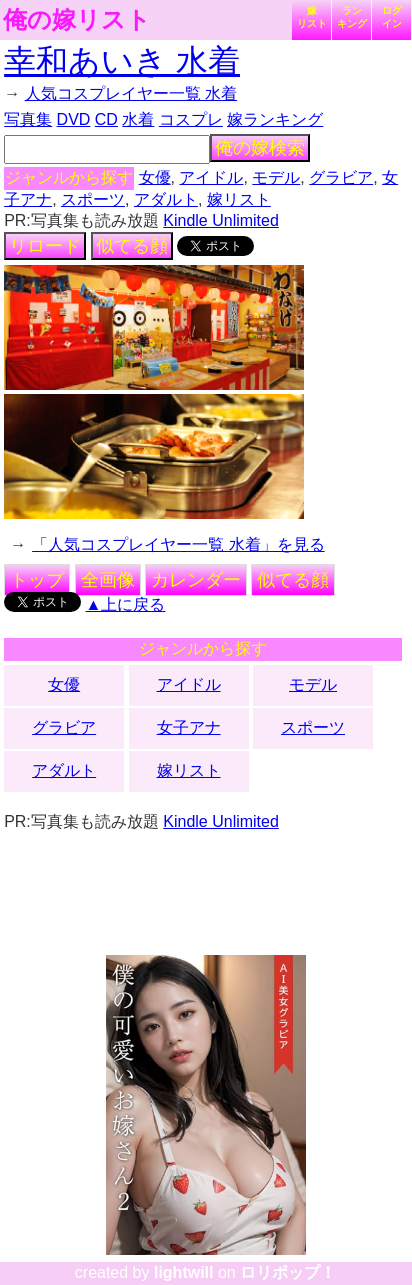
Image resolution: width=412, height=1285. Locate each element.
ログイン (392, 17)
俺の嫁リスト (77, 20)
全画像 (108, 580)
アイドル (211, 177)
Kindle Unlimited (221, 220)
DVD (74, 119)
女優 (155, 177)
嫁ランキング (275, 119)
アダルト (166, 199)
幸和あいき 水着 (122, 61)
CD (106, 119)
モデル (276, 177)
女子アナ (189, 727)
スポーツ (93, 199)
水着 (138, 119)
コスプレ (191, 119)
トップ (37, 580)
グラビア (341, 177)
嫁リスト (312, 17)
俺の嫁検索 (260, 148)
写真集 (28, 119)
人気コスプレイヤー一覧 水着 (131, 93)
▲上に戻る (126, 604)
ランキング (352, 17)
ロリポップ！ (288, 1272)
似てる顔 (132, 246)
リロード (45, 246)
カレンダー (196, 580)
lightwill (184, 1272)
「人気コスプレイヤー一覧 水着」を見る (178, 544)
